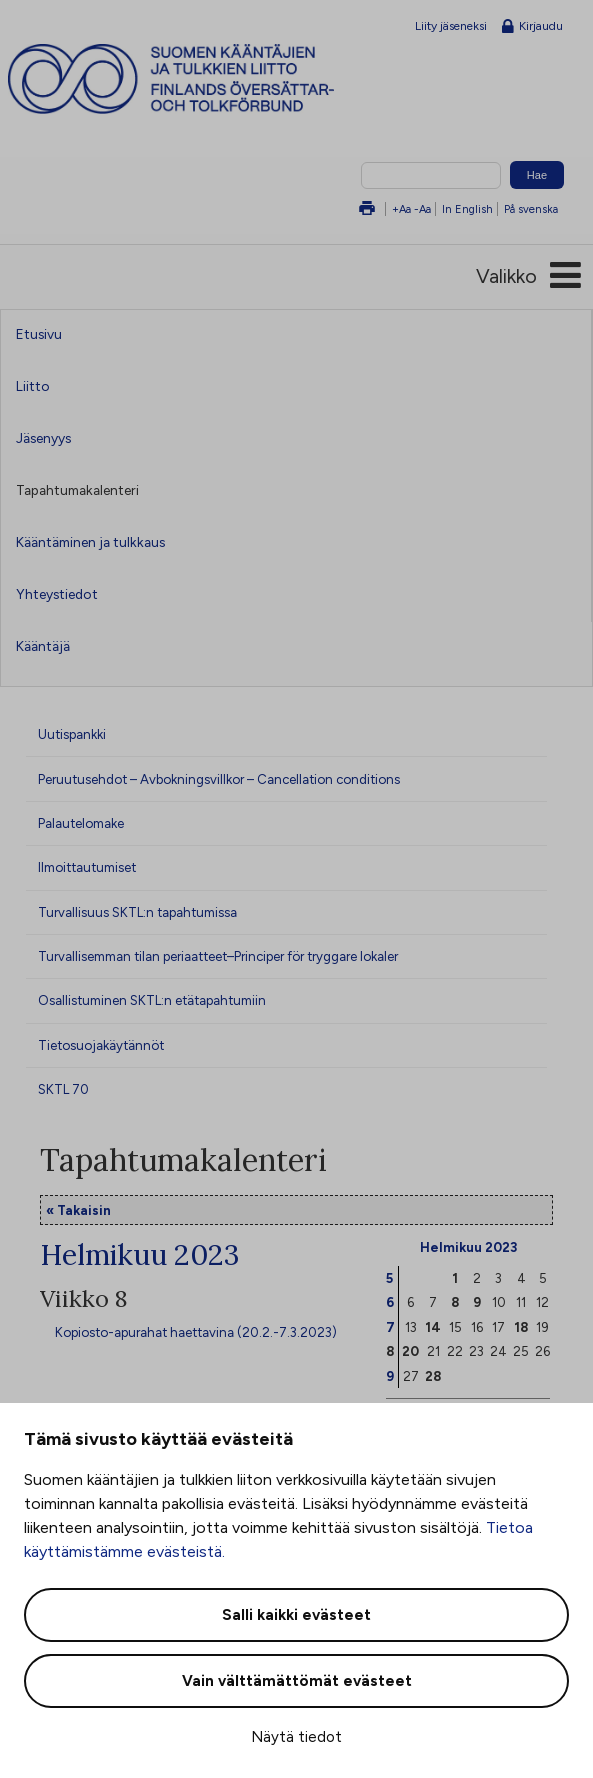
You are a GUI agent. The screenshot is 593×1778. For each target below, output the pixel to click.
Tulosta (367, 209)
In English (467, 209)
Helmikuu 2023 (468, 1247)
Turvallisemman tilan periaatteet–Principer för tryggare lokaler (218, 956)
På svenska (531, 209)
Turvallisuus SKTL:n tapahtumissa (137, 912)
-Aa (422, 209)
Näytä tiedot (296, 1737)
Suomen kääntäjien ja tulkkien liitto (208, 79)
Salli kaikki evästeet (296, 1615)
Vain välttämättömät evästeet (297, 1681)
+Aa (401, 209)
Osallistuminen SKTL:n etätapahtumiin (152, 1000)
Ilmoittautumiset (87, 867)
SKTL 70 (63, 1089)
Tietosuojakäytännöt (101, 1045)
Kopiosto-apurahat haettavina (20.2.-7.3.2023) (196, 1332)
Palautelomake (81, 823)
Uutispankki (72, 734)
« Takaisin (78, 1210)
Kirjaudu (532, 27)
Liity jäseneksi (451, 26)
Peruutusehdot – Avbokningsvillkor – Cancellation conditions (219, 779)
